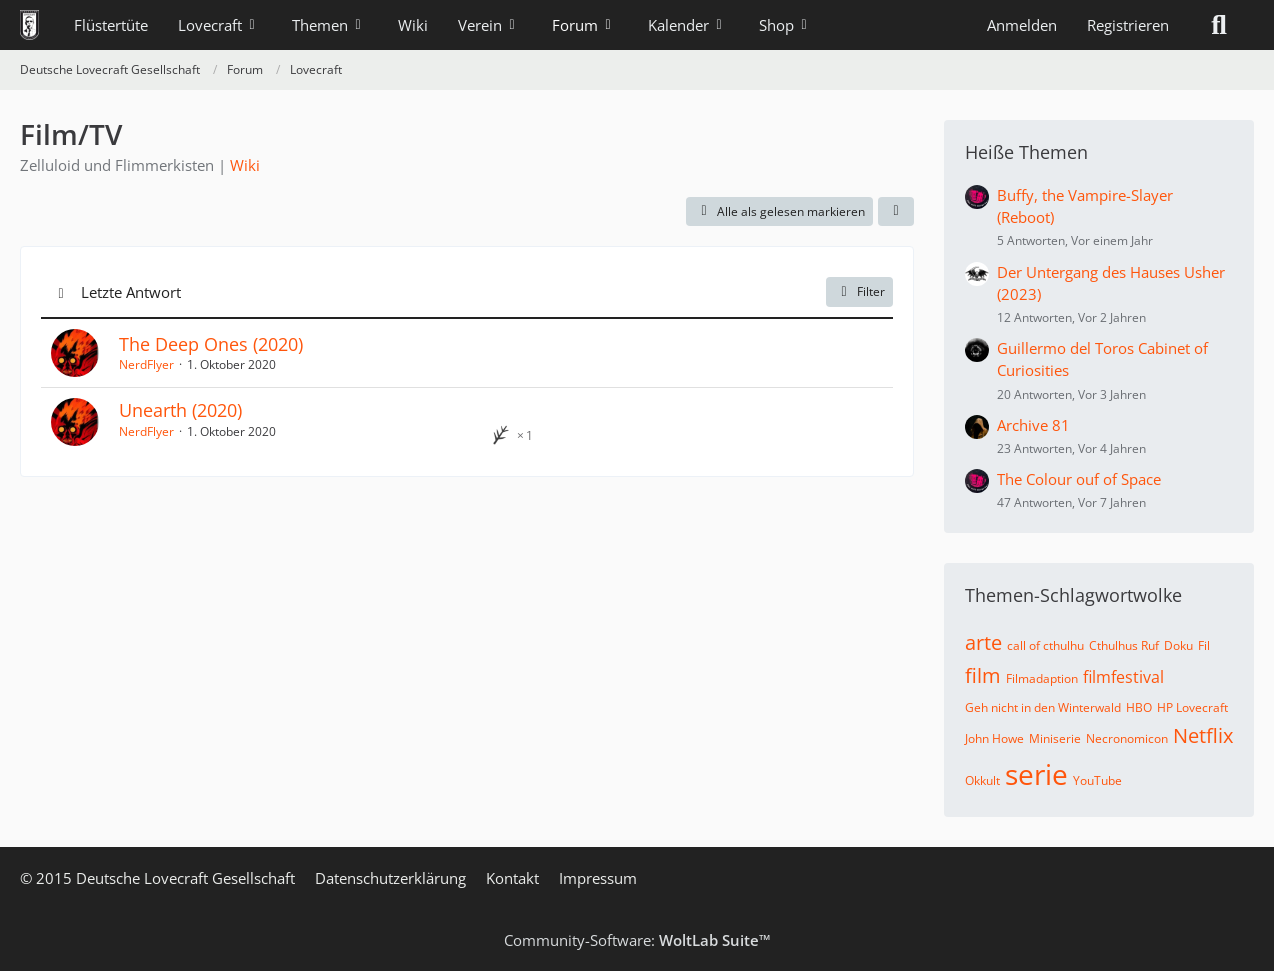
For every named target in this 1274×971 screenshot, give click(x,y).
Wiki (245, 165)
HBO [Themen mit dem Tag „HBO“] (1139, 707)
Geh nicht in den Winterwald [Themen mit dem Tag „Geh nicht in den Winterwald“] (1043, 707)
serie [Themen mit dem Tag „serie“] (1036, 774)
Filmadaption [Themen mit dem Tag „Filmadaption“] (1042, 678)
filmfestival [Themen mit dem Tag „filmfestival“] (1123, 677)
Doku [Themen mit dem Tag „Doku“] (1178, 645)
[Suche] (1219, 25)
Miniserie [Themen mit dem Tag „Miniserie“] (1055, 738)
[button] (896, 212)
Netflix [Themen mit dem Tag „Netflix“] (1203, 735)
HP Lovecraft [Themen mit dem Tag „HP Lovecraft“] (1192, 707)
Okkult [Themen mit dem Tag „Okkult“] (982, 780)
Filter (859, 291)
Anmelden (1022, 25)
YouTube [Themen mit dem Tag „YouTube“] (1097, 780)
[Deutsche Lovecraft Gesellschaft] (29, 25)
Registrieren (1128, 25)
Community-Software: (637, 940)
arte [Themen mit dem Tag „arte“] (983, 642)
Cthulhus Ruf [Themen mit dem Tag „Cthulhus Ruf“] (1124, 645)
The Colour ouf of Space (1079, 479)
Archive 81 (1033, 425)
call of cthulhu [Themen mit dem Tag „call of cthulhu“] (1045, 645)
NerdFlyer (146, 364)
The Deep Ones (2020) (211, 344)
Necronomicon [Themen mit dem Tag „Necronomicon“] (1127, 738)
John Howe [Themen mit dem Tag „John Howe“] (994, 738)
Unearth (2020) (180, 410)
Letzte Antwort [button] (131, 292)
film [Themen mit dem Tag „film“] (983, 675)
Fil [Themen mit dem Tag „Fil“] (1204, 645)
